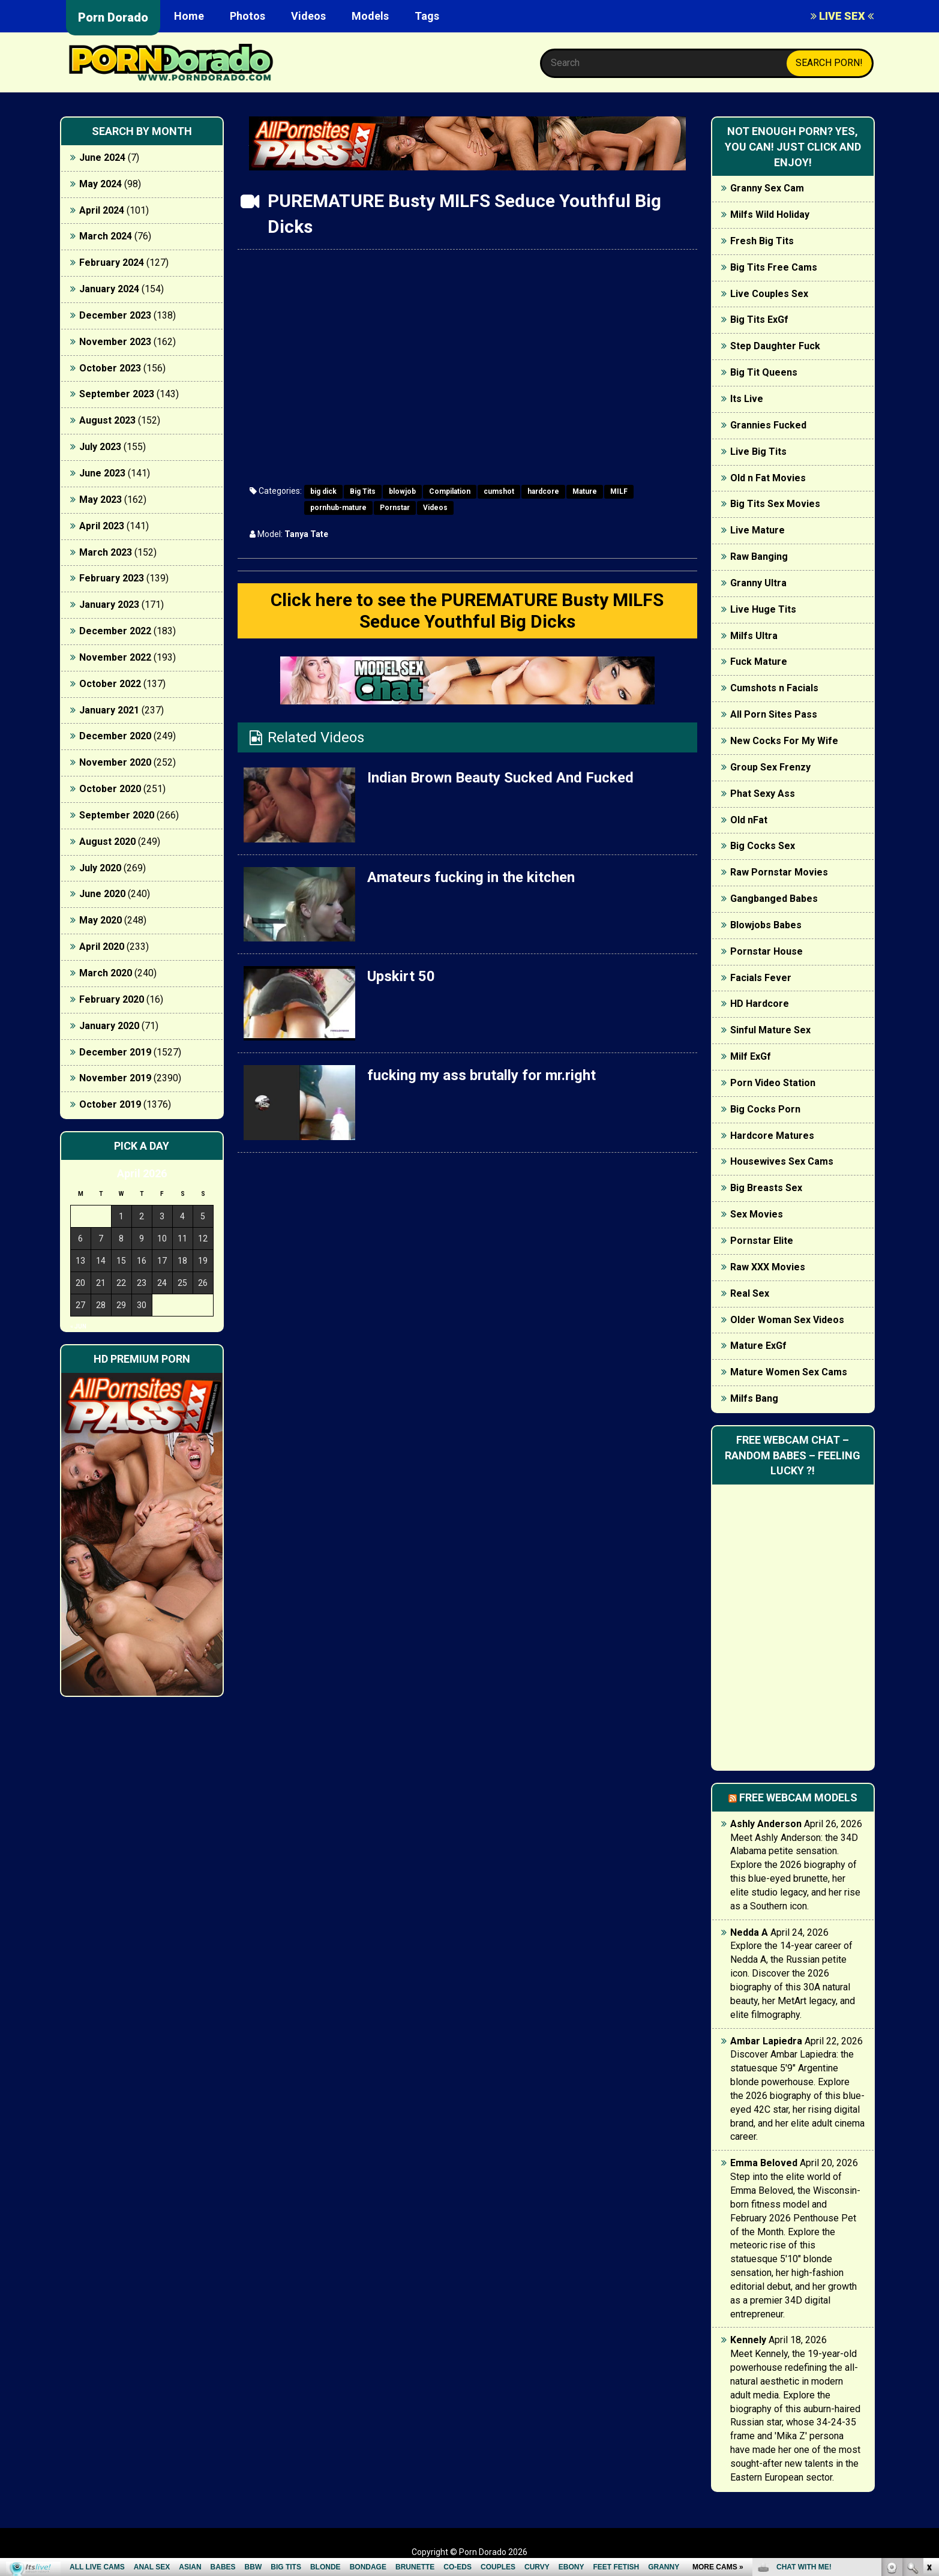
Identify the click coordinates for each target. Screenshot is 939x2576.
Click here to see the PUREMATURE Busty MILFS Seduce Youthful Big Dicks (467, 610)
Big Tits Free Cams (773, 267)
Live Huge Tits (763, 609)
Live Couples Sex (769, 293)
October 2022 (110, 683)
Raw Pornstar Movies (779, 872)
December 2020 (115, 736)
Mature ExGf (758, 1345)
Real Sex (749, 1293)
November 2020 (115, 762)
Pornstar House (766, 951)
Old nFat (748, 820)
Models (370, 16)
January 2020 (109, 1025)
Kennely (748, 2340)
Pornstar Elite (761, 1240)
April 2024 (101, 210)
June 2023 (102, 473)
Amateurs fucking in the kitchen (471, 877)
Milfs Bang (754, 1398)
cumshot (499, 491)
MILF (619, 491)
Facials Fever (760, 977)
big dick (323, 491)
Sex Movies (756, 1214)
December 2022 (115, 631)
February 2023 (111, 578)
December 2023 (115, 315)
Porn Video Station (772, 1082)
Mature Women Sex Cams (788, 1372)
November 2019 (115, 1078)
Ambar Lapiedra (766, 2041)
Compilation (449, 491)
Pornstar (395, 507)
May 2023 (100, 499)
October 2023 (110, 368)
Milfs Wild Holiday (769, 214)
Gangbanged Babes (774, 898)
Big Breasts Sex (766, 1187)
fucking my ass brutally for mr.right (481, 1075)
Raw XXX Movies (767, 1267)
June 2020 (102, 893)
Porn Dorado (113, 17)
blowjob (402, 491)
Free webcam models (798, 1797)
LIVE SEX (842, 16)
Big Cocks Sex (762, 845)
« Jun (78, 1326)
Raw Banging (759, 556)
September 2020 (116, 815)
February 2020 (111, 999)
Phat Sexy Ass (762, 793)
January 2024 (109, 289)
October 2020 (110, 788)
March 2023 (105, 552)
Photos (247, 16)
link (928, 2388)
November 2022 (115, 657)
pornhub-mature (338, 507)
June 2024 (102, 157)
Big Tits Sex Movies (775, 503)
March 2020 (105, 973)
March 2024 (105, 236)
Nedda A (749, 1932)
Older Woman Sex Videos (787, 1320)
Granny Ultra (758, 583)
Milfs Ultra (754, 635)
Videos (308, 16)
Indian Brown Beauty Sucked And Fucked (500, 777)
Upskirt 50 (401, 976)
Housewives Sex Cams (781, 1161)
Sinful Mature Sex (770, 1030)
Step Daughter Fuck (775, 346)
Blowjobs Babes (766, 925)
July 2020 (100, 868)
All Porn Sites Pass (773, 714)
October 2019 (110, 1104)
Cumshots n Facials (774, 688)
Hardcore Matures (772, 1135)
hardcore (543, 491)
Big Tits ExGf (759, 319)
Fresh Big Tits (762, 241)
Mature (584, 491)
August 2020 (107, 841)
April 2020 (101, 946)
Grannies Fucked (768, 425)
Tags (427, 16)
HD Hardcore (759, 1003)
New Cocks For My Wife (784, 740)
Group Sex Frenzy (770, 767)
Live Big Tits (758, 451)
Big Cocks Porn (765, 1109)
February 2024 (111, 262)
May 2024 (100, 184)
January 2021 (109, 710)
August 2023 (107, 420)
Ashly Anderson (766, 1824)
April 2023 (101, 526)
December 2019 (115, 1052)
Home (189, 16)
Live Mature (757, 530)
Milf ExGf (750, 1056)
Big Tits (363, 491)
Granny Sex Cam (767, 188)
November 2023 (115, 341)
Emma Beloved (763, 2163)
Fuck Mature (758, 661)
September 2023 (116, 394)
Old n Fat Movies (768, 478)
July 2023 (100, 446)
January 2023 (109, 604)
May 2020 (100, 920)
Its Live (746, 398)
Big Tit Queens (763, 372)
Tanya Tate (306, 534)
